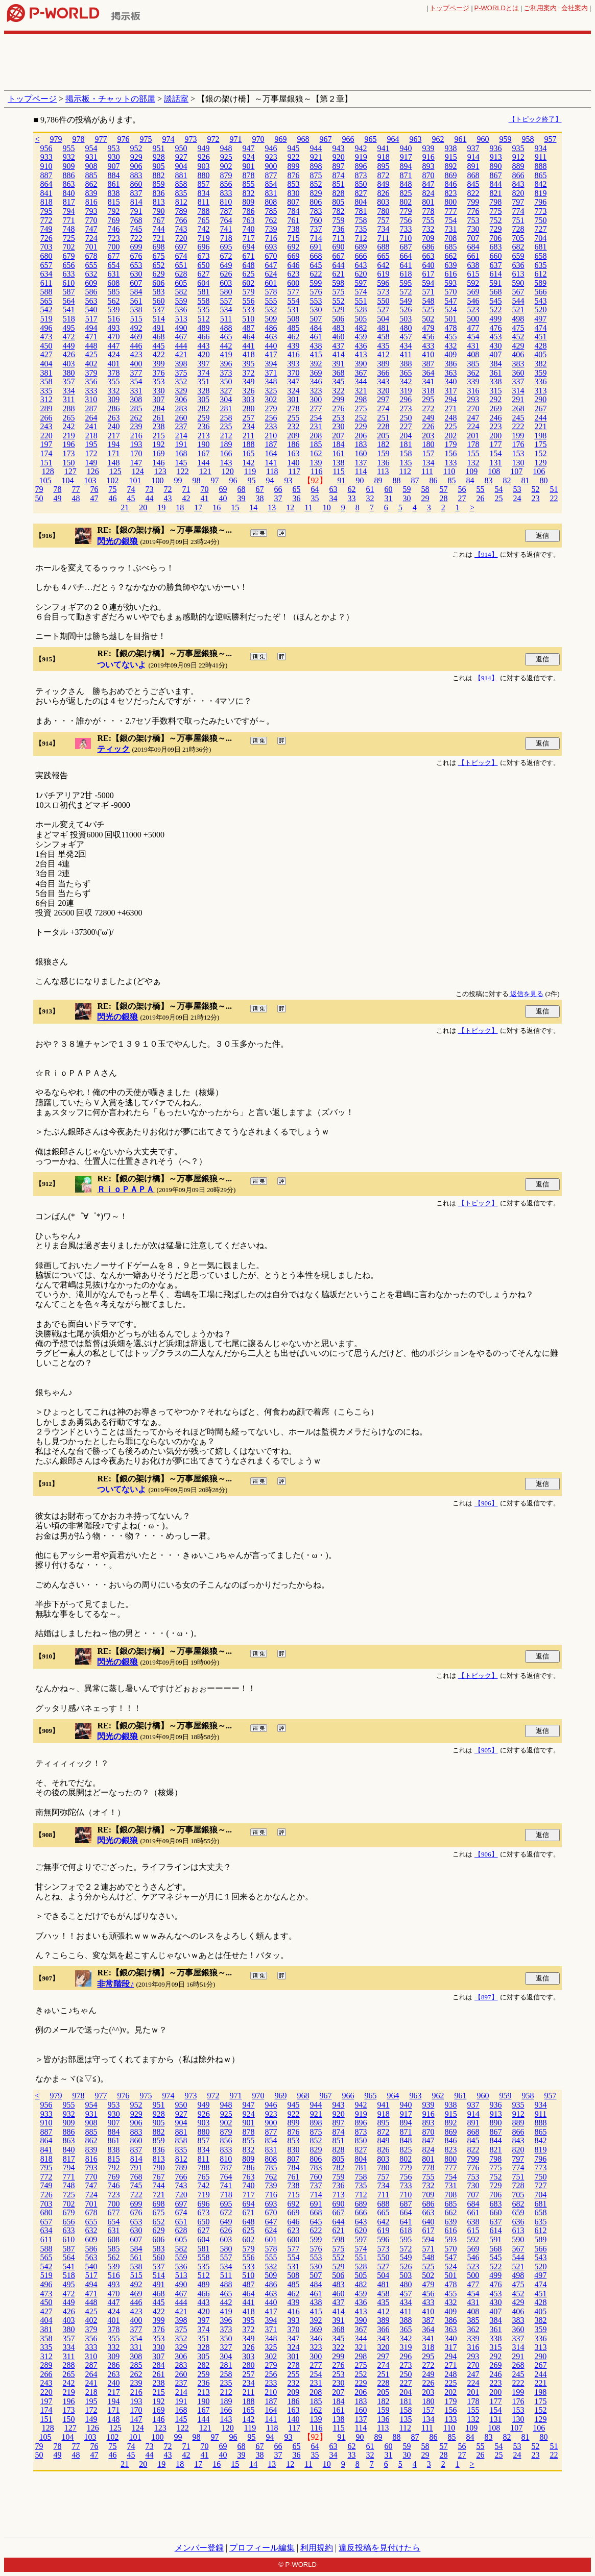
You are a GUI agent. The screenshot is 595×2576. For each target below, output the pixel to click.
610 (68, 283)
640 (428, 265)
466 (204, 336)
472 (69, 336)
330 (159, 390)
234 (249, 426)
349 (249, 381)
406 (518, 354)
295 (428, 399)
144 (204, 462)
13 (272, 507)
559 (181, 300)
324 (294, 390)
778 (428, 211)
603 (226, 283)
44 (149, 498)
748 (69, 229)
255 (294, 417)
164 (271, 453)
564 (69, 300)
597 (360, 283)
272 (428, 408)
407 (495, 354)
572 (406, 291)
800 (450, 201)
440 (271, 345)
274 (383, 408)
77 (76, 489)
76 (94, 489)
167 (204, 453)
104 (68, 480)
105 (45, 480)
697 (181, 246)
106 (539, 471)
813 (159, 201)
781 (361, 211)
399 (159, 363)
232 (294, 426)
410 (428, 354)
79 (39, 489)
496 (46, 328)
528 (361, 309)
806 (316, 201)
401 (114, 363)
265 (69, 417)
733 (406, 229)
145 (181, 462)
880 (204, 175)
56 (462, 489)
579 (249, 291)
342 (406, 381)
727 (541, 229)
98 (197, 480)
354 (136, 381)
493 (114, 328)
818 (46, 201)
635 (541, 265)
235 (226, 426)
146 (159, 462)
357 (69, 381)
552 (338, 300)
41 (204, 498)
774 (518, 211)
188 (249, 444)
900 (271, 166)
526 (406, 309)
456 (428, 336)
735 (361, 229)
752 (496, 220)
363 (451, 372)
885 (91, 175)
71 (186, 489)
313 (541, 390)
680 (46, 256)
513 (181, 318)
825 (406, 193)
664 (406, 256)
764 (226, 220)
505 (360, 318)
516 (114, 318)
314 (518, 390)
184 (338, 444)
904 (181, 166)
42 (186, 498)
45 (131, 498)
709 (428, 238)
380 (69, 372)
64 (315, 489)
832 (249, 193)
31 (388, 498)
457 (406, 336)
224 (473, 426)
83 (489, 480)
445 (159, 345)
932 (69, 157)
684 (473, 246)
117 (294, 471)
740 (249, 229)
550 (383, 300)
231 (316, 426)
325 (271, 390)
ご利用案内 (540, 8)
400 (136, 363)
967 (325, 139)
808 (271, 201)
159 (383, 453)
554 (294, 300)
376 (159, 372)
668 (316, 256)
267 (541, 408)
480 (406, 328)
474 (541, 328)
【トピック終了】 (535, 119)
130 (518, 462)
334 (69, 390)
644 (338, 265)
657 (46, 265)
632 (91, 273)
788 (204, 211)
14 (253, 507)
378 (114, 372)
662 (451, 256)
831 (271, 193)
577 (294, 291)
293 (473, 399)
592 (473, 283)
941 (383, 148)
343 (383, 381)
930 (114, 157)
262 (136, 417)
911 (540, 157)
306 (181, 399)
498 (518, 318)
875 (316, 175)
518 (69, 318)
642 (383, 265)
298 (360, 399)
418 (249, 354)
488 (226, 328)
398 (181, 363)
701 (91, 246)
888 (541, 166)
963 (415, 139)
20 (143, 507)
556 (249, 300)
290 (540, 399)
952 (136, 148)
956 (46, 148)
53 (517, 489)
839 (91, 193)
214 (181, 435)
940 (406, 148)
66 (278, 489)
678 (91, 256)
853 (294, 184)
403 (69, 363)
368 (338, 372)
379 (91, 372)
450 (46, 345)
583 (159, 291)
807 (293, 201)
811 (203, 201)
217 (114, 435)
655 (91, 265)
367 (361, 372)
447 (114, 345)
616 (451, 273)
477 (473, 328)
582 (181, 291)
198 (540, 435)
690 (338, 246)
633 (69, 273)
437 (338, 345)
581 (204, 291)
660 (496, 256)
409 (450, 354)
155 (473, 453)
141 (271, 462)
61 (370, 489)
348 (271, 381)
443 (204, 345)
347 (294, 381)
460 (338, 336)
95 (252, 480)
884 (114, 175)
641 (406, 265)
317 (451, 390)
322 (338, 390)
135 (406, 462)
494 (91, 328)
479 (428, 328)
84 (470, 480)
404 (46, 363)
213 (204, 435)
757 (383, 220)
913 (496, 157)
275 (361, 408)
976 (123, 139)
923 (271, 157)
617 (428, 273)
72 (167, 489)
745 (136, 229)
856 (226, 184)
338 (496, 381)
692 (294, 246)
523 (473, 309)
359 (541, 372)
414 (338, 354)
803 (383, 201)
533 (249, 309)
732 (428, 229)
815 (114, 201)
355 (114, 381)
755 (428, 220)
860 (136, 184)
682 (518, 246)
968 (303, 139)
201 (473, 435)
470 (114, 336)
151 (46, 462)
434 (406, 345)
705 (518, 238)
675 (159, 256)
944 (316, 148)
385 (473, 363)
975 (145, 139)
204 (405, 435)
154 (496, 453)
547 (451, 300)
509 (271, 318)
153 (518, 453)
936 (496, 148)
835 (181, 193)
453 (496, 336)
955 (69, 148)
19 (161, 507)
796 (540, 201)
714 (316, 238)
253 (338, 417)
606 (158, 283)
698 (159, 246)
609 (91, 283)
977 (100, 139)
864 (46, 184)
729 (496, 229)
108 (494, 471)
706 (495, 238)
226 (428, 426)
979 (56, 139)
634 (46, 273)
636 (518, 265)
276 (338, 408)
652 (159, 265)
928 (159, 157)
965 (370, 139)
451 (541, 336)
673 (204, 256)
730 (473, 229)
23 (535, 498)
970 (258, 139)
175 (541, 444)
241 (91, 426)
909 (69, 166)
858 (181, 184)
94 (270, 480)
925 (226, 157)
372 (249, 372)
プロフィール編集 (262, 2547)
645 (316, 265)
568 (496, 291)
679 (69, 256)
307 (158, 399)
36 (296, 498)
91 (342, 480)
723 (114, 238)
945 (294, 148)
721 (159, 238)
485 (294, 328)
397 (204, 363)
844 (496, 184)
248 (451, 417)
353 (159, 381)
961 (460, 139)
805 (338, 201)
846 (451, 184)
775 (496, 211)
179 (451, 444)
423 (136, 354)
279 (271, 408)
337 (518, 381)
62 (351, 489)
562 (114, 300)
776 (473, 211)
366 (383, 372)
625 (249, 273)
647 (271, 265)
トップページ (449, 8)
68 (241, 489)
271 (451, 408)
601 (271, 283)
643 (361, 265)
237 (181, 426)
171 (114, 453)
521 (518, 309)
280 (249, 408)
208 (316, 435)
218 (91, 435)
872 (383, 175)
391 (338, 363)
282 (204, 408)
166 (226, 453)
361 (496, 372)
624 (271, 273)
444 (181, 345)
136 (383, 462)
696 (204, 246)
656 (69, 265)
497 (540, 318)
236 (204, 426)
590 (518, 283)
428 (541, 345)
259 (204, 417)
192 (159, 444)
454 (473, 336)
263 (114, 417)
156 (451, 453)
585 (114, 291)
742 (204, 229)
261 (159, 417)
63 (333, 489)
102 (113, 480)
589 (540, 283)
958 (527, 139)
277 (316, 408)
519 (46, 318)
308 (136, 399)
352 (181, 381)
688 (383, 246)
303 (248, 399)
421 (181, 354)
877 (271, 175)
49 (57, 498)
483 (338, 328)
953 (114, 148)
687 (406, 246)
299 (338, 399)
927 (181, 157)
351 (204, 381)
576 (316, 291)
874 (338, 175)
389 (383, 363)
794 (69, 211)
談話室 (176, 98)
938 (451, 148)
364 (428, 372)
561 (136, 300)
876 (294, 175)
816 (91, 201)
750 (541, 220)
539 (114, 309)
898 (316, 166)
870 (428, 175)
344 (361, 381)
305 (203, 399)
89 (378, 480)
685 (451, 246)
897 (338, 166)
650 (204, 265)
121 (205, 471)
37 (278, 498)
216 (136, 435)
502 (428, 318)
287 (91, 408)
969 (280, 139)
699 (136, 246)
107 (516, 471)
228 (383, 426)
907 (114, 166)
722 (136, 238)
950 (181, 148)
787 (226, 211)
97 (215, 480)
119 (250, 471)
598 (338, 283)
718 (226, 238)
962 (438, 139)
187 (271, 444)
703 (46, 246)
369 (316, 372)
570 (451, 291)
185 (316, 444)
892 (451, 166)
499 (495, 318)
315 (496, 390)
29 (425, 498)
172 (91, 453)
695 (226, 246)
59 (406, 489)
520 (541, 309)
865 (541, 175)
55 (480, 489)
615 (473, 273)
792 (114, 211)
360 (518, 372)
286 (114, 408)
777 (451, 211)
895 (383, 166)
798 (495, 201)
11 (308, 507)
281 (226, 408)
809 (248, 201)
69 (223, 489)
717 (249, 238)
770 (91, 220)
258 (226, 417)
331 (136, 390)
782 (338, 211)
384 (496, 363)
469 (136, 336)
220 (46, 435)
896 (361, 166)
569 (473, 291)
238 (159, 426)
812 (181, 201)
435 (383, 345)
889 (518, 166)
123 (160, 471)
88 (397, 480)
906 (136, 166)
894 (406, 166)
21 (125, 507)
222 (518, 426)
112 (405, 471)
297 (383, 399)
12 (290, 507)
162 (316, 453)
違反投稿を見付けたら (379, 2547)
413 (361, 354)
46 (112, 498)
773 (541, 211)
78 (57, 489)
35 (315, 498)
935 (518, 148)
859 (159, 184)
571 (428, 291)
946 (271, 148)
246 (496, 417)
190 (204, 444)
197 (46, 444)
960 (483, 139)
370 (294, 372)
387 (428, 363)
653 (136, 265)
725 (69, 238)
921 (316, 157)
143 (226, 462)
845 (473, 184)
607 (136, 283)
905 (159, 166)
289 (46, 408)
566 (541, 291)
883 (136, 175)
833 (226, 193)
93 (288, 480)
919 (361, 157)
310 (91, 399)
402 (91, 363)
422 (159, 354)
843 (518, 184)
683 (496, 246)
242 (69, 426)
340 (451, 381)
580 (226, 291)
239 (136, 426)
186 (294, 444)
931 (91, 157)
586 (91, 291)
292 (495, 399)
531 (294, 309)
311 (69, 399)
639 (451, 265)
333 (91, 390)
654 (114, 265)
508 (293, 318)
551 (361, 300)
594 (428, 283)
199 (518, 435)
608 (113, 283)
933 (46, 157)
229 (361, 426)
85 (452, 480)
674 (181, 256)
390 (361, 363)
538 (136, 309)
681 (541, 246)
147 (136, 462)
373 (226, 372)
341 (428, 381)
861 (114, 184)
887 (46, 175)
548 (428, 300)
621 (338, 273)
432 (451, 345)
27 (462, 498)
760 (316, 220)
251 (383, 417)
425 (91, 354)
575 (338, 291)
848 (406, 184)
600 (293, 283)
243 (46, 426)
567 (518, 291)
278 (294, 408)
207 (338, 435)
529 (338, 309)
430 (496, 345)
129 (541, 462)
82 (507, 480)
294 (450, 399)
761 (294, 220)
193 (136, 444)
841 (46, 193)
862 (91, 184)
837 (136, 193)
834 (204, 193)
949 (204, 148)
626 (226, 273)
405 (540, 354)
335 (46, 390)
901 (249, 166)
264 (91, 417)
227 (406, 426)
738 (294, 229)
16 (216, 507)
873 (361, 175)
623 (294, 273)
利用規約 (316, 2547)
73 (149, 489)
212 (226, 435)
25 (498, 498)
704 (540, 238)
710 (405, 238)
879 (226, 175)
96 (233, 480)
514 (159, 318)
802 (405, 201)
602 (248, 283)
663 (428, 256)
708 (450, 238)
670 (271, 256)
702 (69, 246)
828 (338, 193)
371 (271, 372)
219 (69, 435)
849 (383, 184)
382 (541, 363)
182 (383, 444)
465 (226, 336)
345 (338, 381)
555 (271, 300)
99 (178, 480)
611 (46, 283)
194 (114, 444)
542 (46, 309)
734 (383, 229)
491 (159, 328)
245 (518, 417)
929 (136, 157)
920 (338, 157)
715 (294, 238)
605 (181, 283)
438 (316, 345)
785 (271, 211)
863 (69, 184)
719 (204, 238)
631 (114, 273)
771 (69, 220)
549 (406, 300)
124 (138, 471)
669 (294, 256)
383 (518, 363)
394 (271, 363)
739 (271, 229)
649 (226, 265)
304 (226, 399)
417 (271, 354)
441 (249, 345)
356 (91, 381)
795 (46, 211)
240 (114, 426)
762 (271, 220)
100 (158, 480)
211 (248, 435)
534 (226, 309)
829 (316, 193)
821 (496, 193)
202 (450, 435)
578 (271, 291)
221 (541, 426)
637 (496, 265)
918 (383, 157)
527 (383, 309)
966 (348, 139)
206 (360, 435)
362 (473, 372)
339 (473, 381)
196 (69, 444)
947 (249, 148)
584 (136, 291)
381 (46, 372)
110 (449, 471)
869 (451, 175)
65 (296, 489)
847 (428, 184)
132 (473, 462)
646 (294, 265)
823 (451, 193)
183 (361, 444)
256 (271, 417)
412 (383, 354)
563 (91, 300)
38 (259, 498)
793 (91, 211)
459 (361, 336)
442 (226, 345)
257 (249, 417)
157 (428, 453)
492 (136, 328)
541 (69, 309)
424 (114, 354)
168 (181, 453)
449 (69, 345)
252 (361, 417)
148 (114, 462)
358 (46, 381)
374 (204, 372)
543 (541, 300)
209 (293, 435)
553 (316, 300)
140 (294, 462)
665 (383, 256)
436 (361, 345)
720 (181, 238)
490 (181, 328)
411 (406, 354)
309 (113, 399)
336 (541, 381)
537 (159, 309)
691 (316, 246)
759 (338, 220)
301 (293, 399)
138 (338, 462)
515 (136, 318)
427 (46, 354)
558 (204, 300)
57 (443, 489)
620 (361, 273)
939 (428, 148)
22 (554, 498)
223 (496, 426)
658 (541, 256)
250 (406, 417)
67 (259, 489)
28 (443, 498)
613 (518, 273)
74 (131, 489)
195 (91, 444)
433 (428, 345)
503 (405, 318)
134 (428, 462)
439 (294, 345)
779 (406, 211)
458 (383, 336)
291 (518, 399)
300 (316, 399)
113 (383, 471)
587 (69, 291)
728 (518, 229)
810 (226, 201)
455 (451, 336)
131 (496, 462)
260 (181, 417)
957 (550, 139)
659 (518, 256)
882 (159, 175)
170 (136, 453)
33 (351, 498)
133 (451, 462)
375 (181, 372)
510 (248, 318)
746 (114, 229)
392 (316, 363)
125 (115, 471)
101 (135, 480)
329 (181, 390)
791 (136, 211)
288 (69, 408)
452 (518, 336)
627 (204, 273)
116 (316, 471)
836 (159, 193)
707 (473, 238)
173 (69, 453)
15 (235, 507)
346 (316, 381)
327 (226, 390)
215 (159, 435)
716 (271, 238)
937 (473, 148)
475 (518, 328)
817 (69, 201)
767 (159, 220)
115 (338, 471)
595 (405, 283)
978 (78, 139)
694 (249, 246)
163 (294, 453)
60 (388, 489)
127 (70, 471)
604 (203, 283)
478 (451, 328)
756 (406, 220)
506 (338, 318)
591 (495, 283)
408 (473, 354)
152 (541, 453)
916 (428, 157)
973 (190, 139)
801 (428, 201)
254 (316, 417)
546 (473, 300)
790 (159, 211)
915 (451, 157)
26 (480, 498)
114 (361, 471)
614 (496, 273)
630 (136, 273)
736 (338, 229)
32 (370, 498)
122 (183, 471)
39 (241, 498)
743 (181, 229)
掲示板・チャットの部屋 (110, 98)
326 (249, 390)
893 (428, 166)
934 (541, 148)
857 (204, 184)
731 (451, 229)
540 (91, 309)
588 (46, 291)
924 (249, 157)
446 (136, 345)
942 (361, 148)
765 (204, 220)
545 (496, 300)
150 (69, 462)
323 (316, 390)
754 (451, 220)
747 (91, 229)
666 (361, 256)
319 (406, 390)
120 (228, 471)
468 (159, 336)
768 (136, 220)
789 (181, 211)
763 (249, 220)
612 (541, 273)
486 (271, 328)
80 (544, 480)
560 (159, 300)
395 (249, 363)
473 (46, 336)
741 (226, 229)
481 (383, 328)
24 (517, 498)
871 (406, 175)
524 (451, 309)
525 (428, 309)
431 (473, 345)
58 (425, 489)
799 (473, 201)
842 (541, 184)
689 (361, 246)
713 (338, 238)
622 (316, 273)
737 (316, 229)
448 (91, 345)
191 (181, 444)
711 (383, 238)
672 (226, 256)
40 (223, 498)
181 (406, 444)
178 (473, 444)
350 (226, 381)
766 (181, 220)
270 (473, 408)
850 (361, 184)
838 (114, 193)
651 (181, 265)
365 (406, 372)
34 (333, 498)
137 (361, 462)
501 (450, 318)
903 (204, 166)
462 (294, 336)
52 (535, 489)
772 (46, 220)
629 (159, 273)
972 (213, 139)
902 (226, 166)
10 (327, 507)
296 (405, 399)
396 (226, 363)
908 (91, 166)
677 (114, 256)
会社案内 (574, 8)
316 (473, 390)
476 (496, 328)
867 (496, 175)
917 (406, 157)
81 (525, 480)
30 (406, 498)
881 (181, 175)
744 (159, 229)
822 (473, 193)
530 (316, 309)
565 (46, 300)
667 (338, 256)
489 (204, 328)
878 (249, 175)
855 (249, 184)
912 (518, 157)
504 (383, 318)
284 (159, 408)
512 (204, 318)
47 (94, 498)
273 (406, 408)
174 (46, 453)
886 (69, 175)
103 (90, 480)
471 (91, 336)
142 (249, 462)
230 (338, 426)
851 (338, 184)
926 (204, 157)
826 (383, 193)
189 (226, 444)
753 (473, 220)
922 (294, 157)
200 (495, 435)
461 (316, 336)
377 (136, 372)
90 (360, 480)
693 (271, 246)
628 (181, 273)
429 (518, 345)
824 (428, 193)
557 (226, 300)
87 (415, 480)
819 (541, 193)
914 (473, 157)
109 (471, 471)
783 (316, 211)
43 (167, 498)
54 (498, 489)
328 (204, 390)
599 (316, 283)
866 (518, 175)
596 (383, 283)
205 (383, 435)
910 (46, 166)
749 (46, 229)
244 (541, 417)
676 (136, 256)
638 (473, 265)
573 (383, 291)
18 (180, 507)
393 (294, 363)
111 (427, 471)
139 (316, 462)
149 (91, 462)
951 (159, 148)
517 (91, 318)
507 (316, 318)
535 (204, 309)
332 (114, 390)
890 (496, 166)
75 (112, 489)
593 (450, 283)
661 (473, 256)
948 (226, 148)
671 (249, 256)
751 (518, 220)
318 (428, 390)
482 (361, 328)
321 (361, 390)
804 (360, 201)
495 (69, 328)
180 (428, 444)
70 (204, 489)
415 (316, 354)
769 (114, 220)
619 (383, 273)
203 (428, 435)
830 (294, 193)
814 (136, 201)
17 (198, 507)
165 (249, 453)
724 (91, 238)
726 (46, 238)
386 (451, 363)
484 (316, 328)
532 (271, 309)
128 (48, 471)
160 (361, 453)
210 (271, 435)
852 (316, 184)
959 (505, 139)
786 (249, 211)
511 (226, 318)
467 (181, 336)
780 (383, 211)
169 (159, 453)
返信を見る (526, 994)
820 (518, 193)
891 (473, 166)
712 (361, 238)
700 (114, 246)
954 (91, 148)
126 (93, 471)
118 (272, 471)
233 (271, 426)
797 (518, 201)
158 (406, 453)
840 (69, 193)
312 (46, 399)
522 (496, 309)
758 (361, 220)
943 (338, 148)
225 (451, 426)
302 (271, 399)
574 (361, 291)
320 (383, 390)
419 (226, 354)
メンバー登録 (199, 2547)
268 (518, 408)
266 (46, 417)
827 (361, 193)
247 (473, 417)
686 (428, 246)
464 (249, 336)
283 (181, 408)
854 (271, 184)
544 (518, 300)
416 (294, 354)
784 (294, 211)
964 (393, 139)
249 (428, 417)
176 (518, 444)
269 (496, 408)
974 (168, 139)
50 (39, 498)
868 (473, 175)
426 (69, 354)
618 (406, 273)
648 (249, 265)
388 (406, 363)
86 (434, 480)
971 (235, 139)
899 (294, 166)
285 (136, 408)
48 (76, 498)
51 (554, 489)
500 (473, 318)
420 (204, 354)
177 (496, 444)
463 (271, 336)
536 (181, 309)
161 (338, 453)
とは (496, 8)
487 (249, 328)
